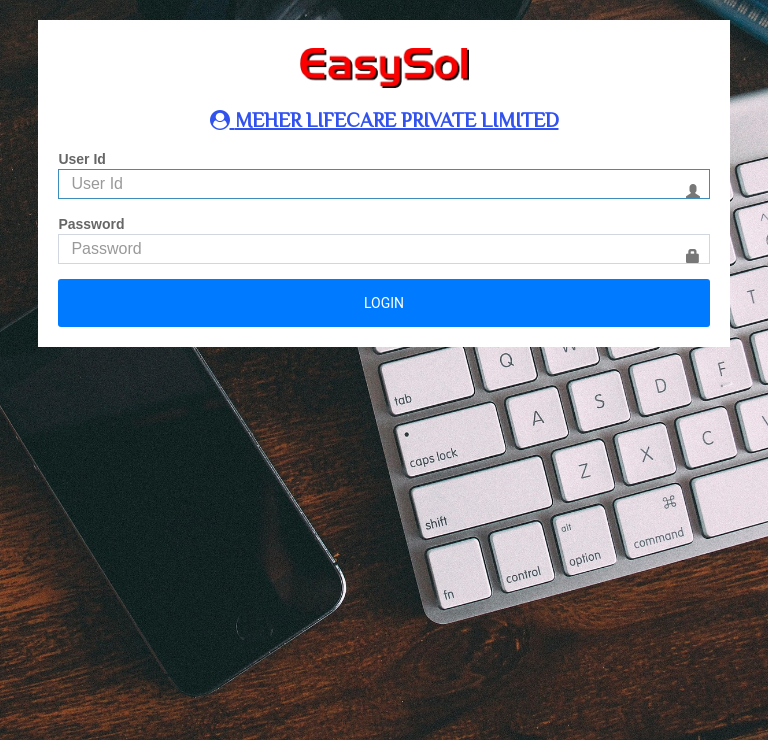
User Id (81, 159)
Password (91, 224)
